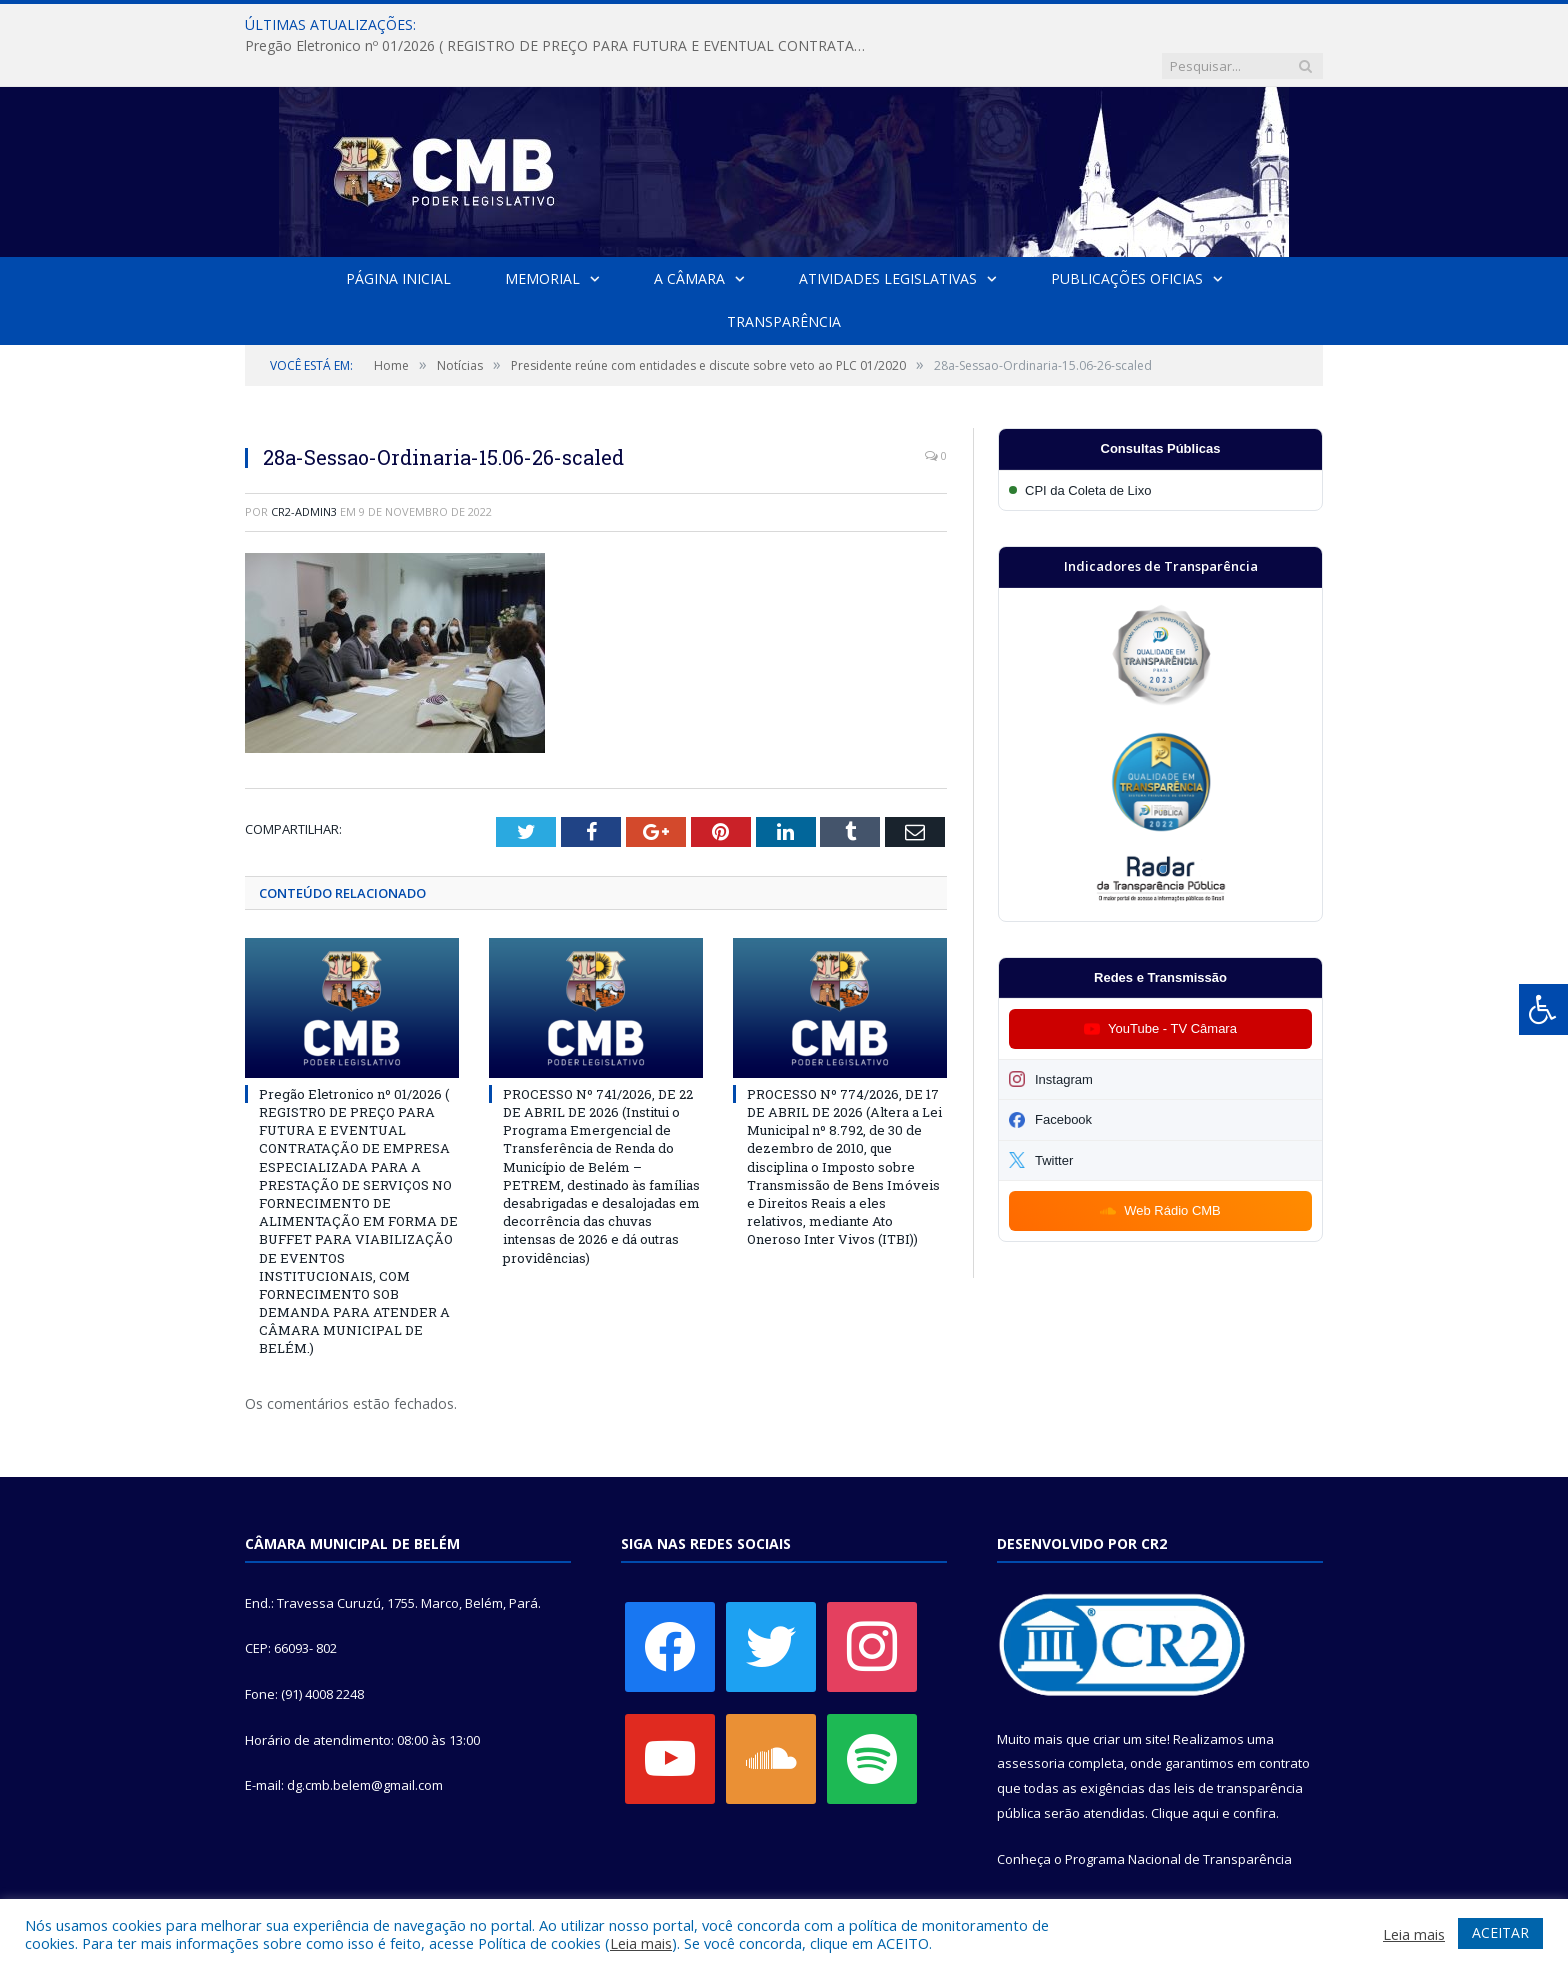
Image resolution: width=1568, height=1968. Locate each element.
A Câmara (689, 237)
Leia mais (641, 1943)
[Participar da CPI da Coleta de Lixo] (1160, 449)
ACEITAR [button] (1500, 1932)
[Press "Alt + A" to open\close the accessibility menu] (1543, 1009)
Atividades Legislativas (888, 237)
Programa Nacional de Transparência (1178, 1817)
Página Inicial (398, 237)
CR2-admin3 (304, 470)
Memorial (542, 237)
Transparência (784, 280)
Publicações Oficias (1127, 237)
